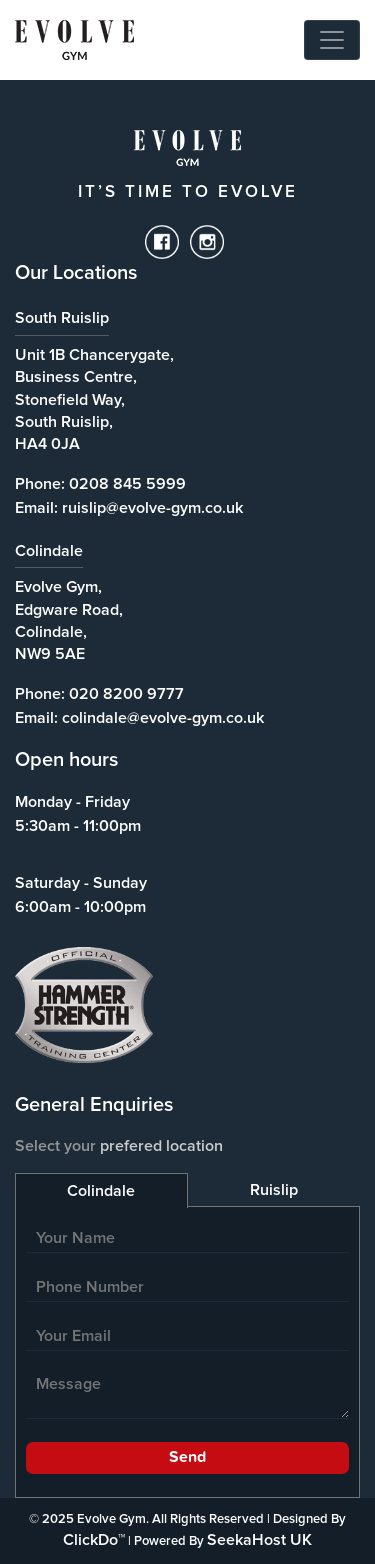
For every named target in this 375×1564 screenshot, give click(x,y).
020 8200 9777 (126, 694)
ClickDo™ (94, 1540)
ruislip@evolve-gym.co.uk (152, 508)
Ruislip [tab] (274, 1190)
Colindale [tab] (101, 1191)
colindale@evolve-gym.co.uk (163, 718)
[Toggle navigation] (332, 40)
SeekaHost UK (259, 1540)
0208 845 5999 (127, 484)
